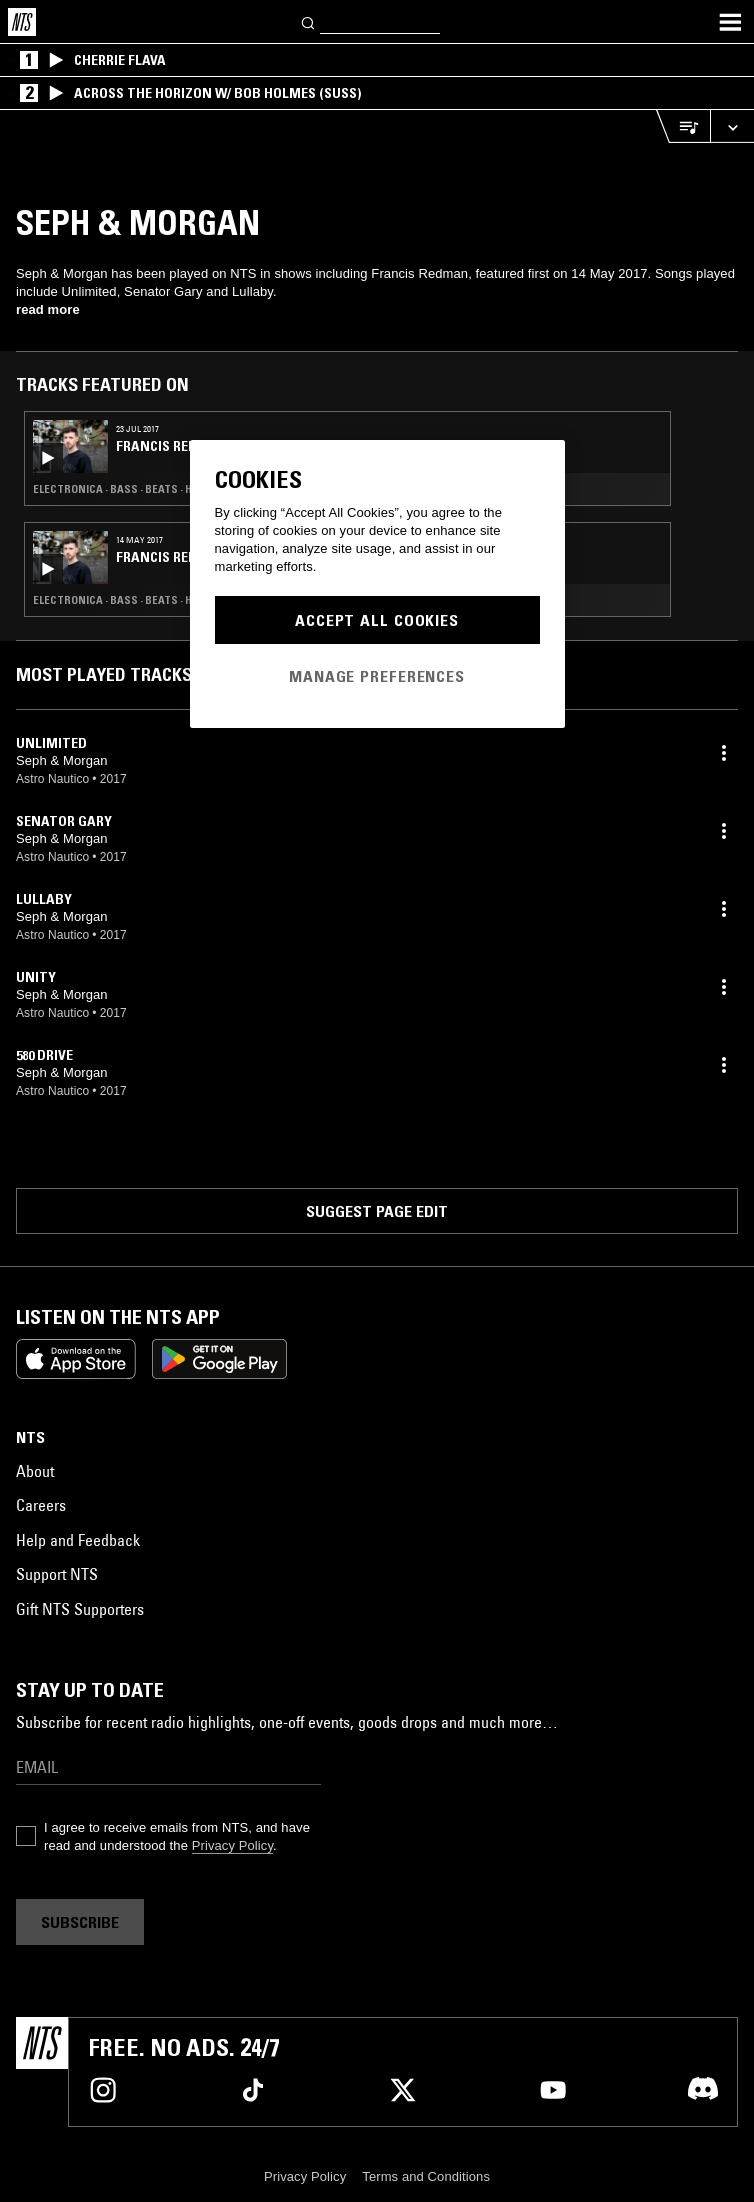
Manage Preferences (377, 676)
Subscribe (80, 1922)
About (35, 1471)
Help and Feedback (78, 1540)
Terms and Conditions (426, 2176)
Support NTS (57, 1574)
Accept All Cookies (377, 620)
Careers (41, 1505)
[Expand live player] (732, 126)
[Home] (22, 22)
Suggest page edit (377, 1211)
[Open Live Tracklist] (683, 126)
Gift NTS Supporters (80, 1609)
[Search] (309, 21)
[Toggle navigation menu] (730, 22)
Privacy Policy (232, 1845)
